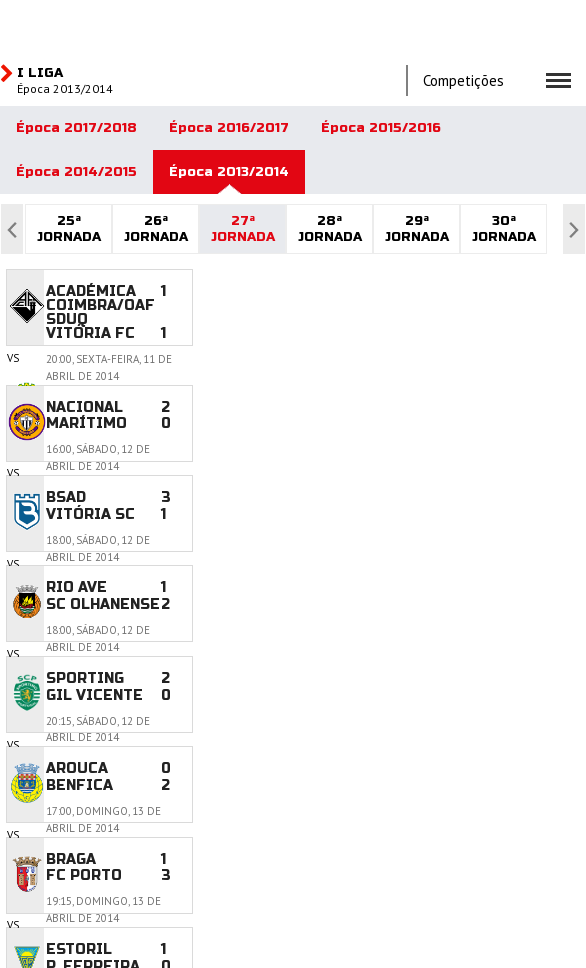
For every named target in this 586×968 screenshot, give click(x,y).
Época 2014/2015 (76, 172)
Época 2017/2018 (76, 128)
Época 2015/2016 (381, 128)
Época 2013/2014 (229, 172)
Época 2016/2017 (229, 128)
